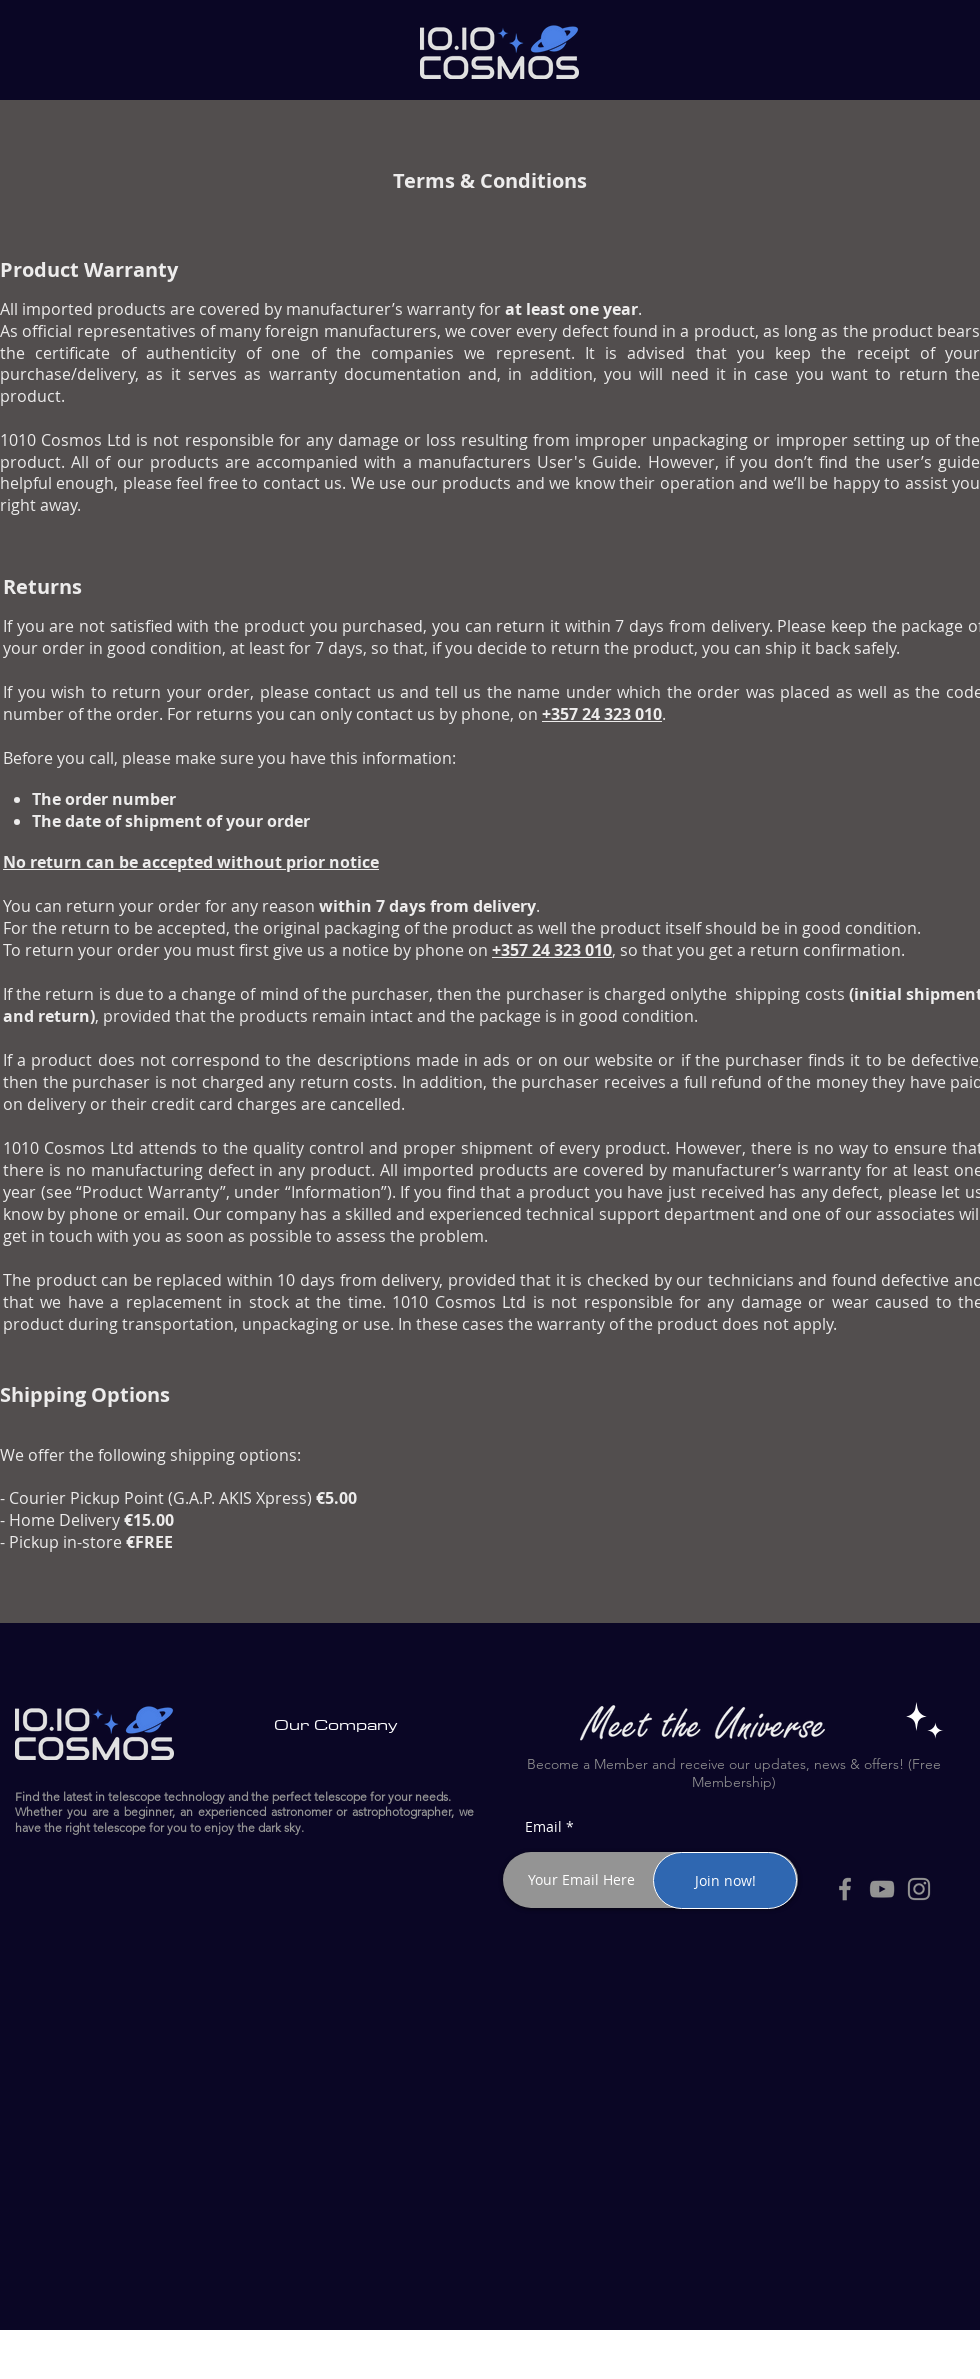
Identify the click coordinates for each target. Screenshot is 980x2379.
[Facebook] (845, 1889)
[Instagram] (919, 1889)
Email (543, 1827)
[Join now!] (725, 1880)
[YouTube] (882, 1889)
